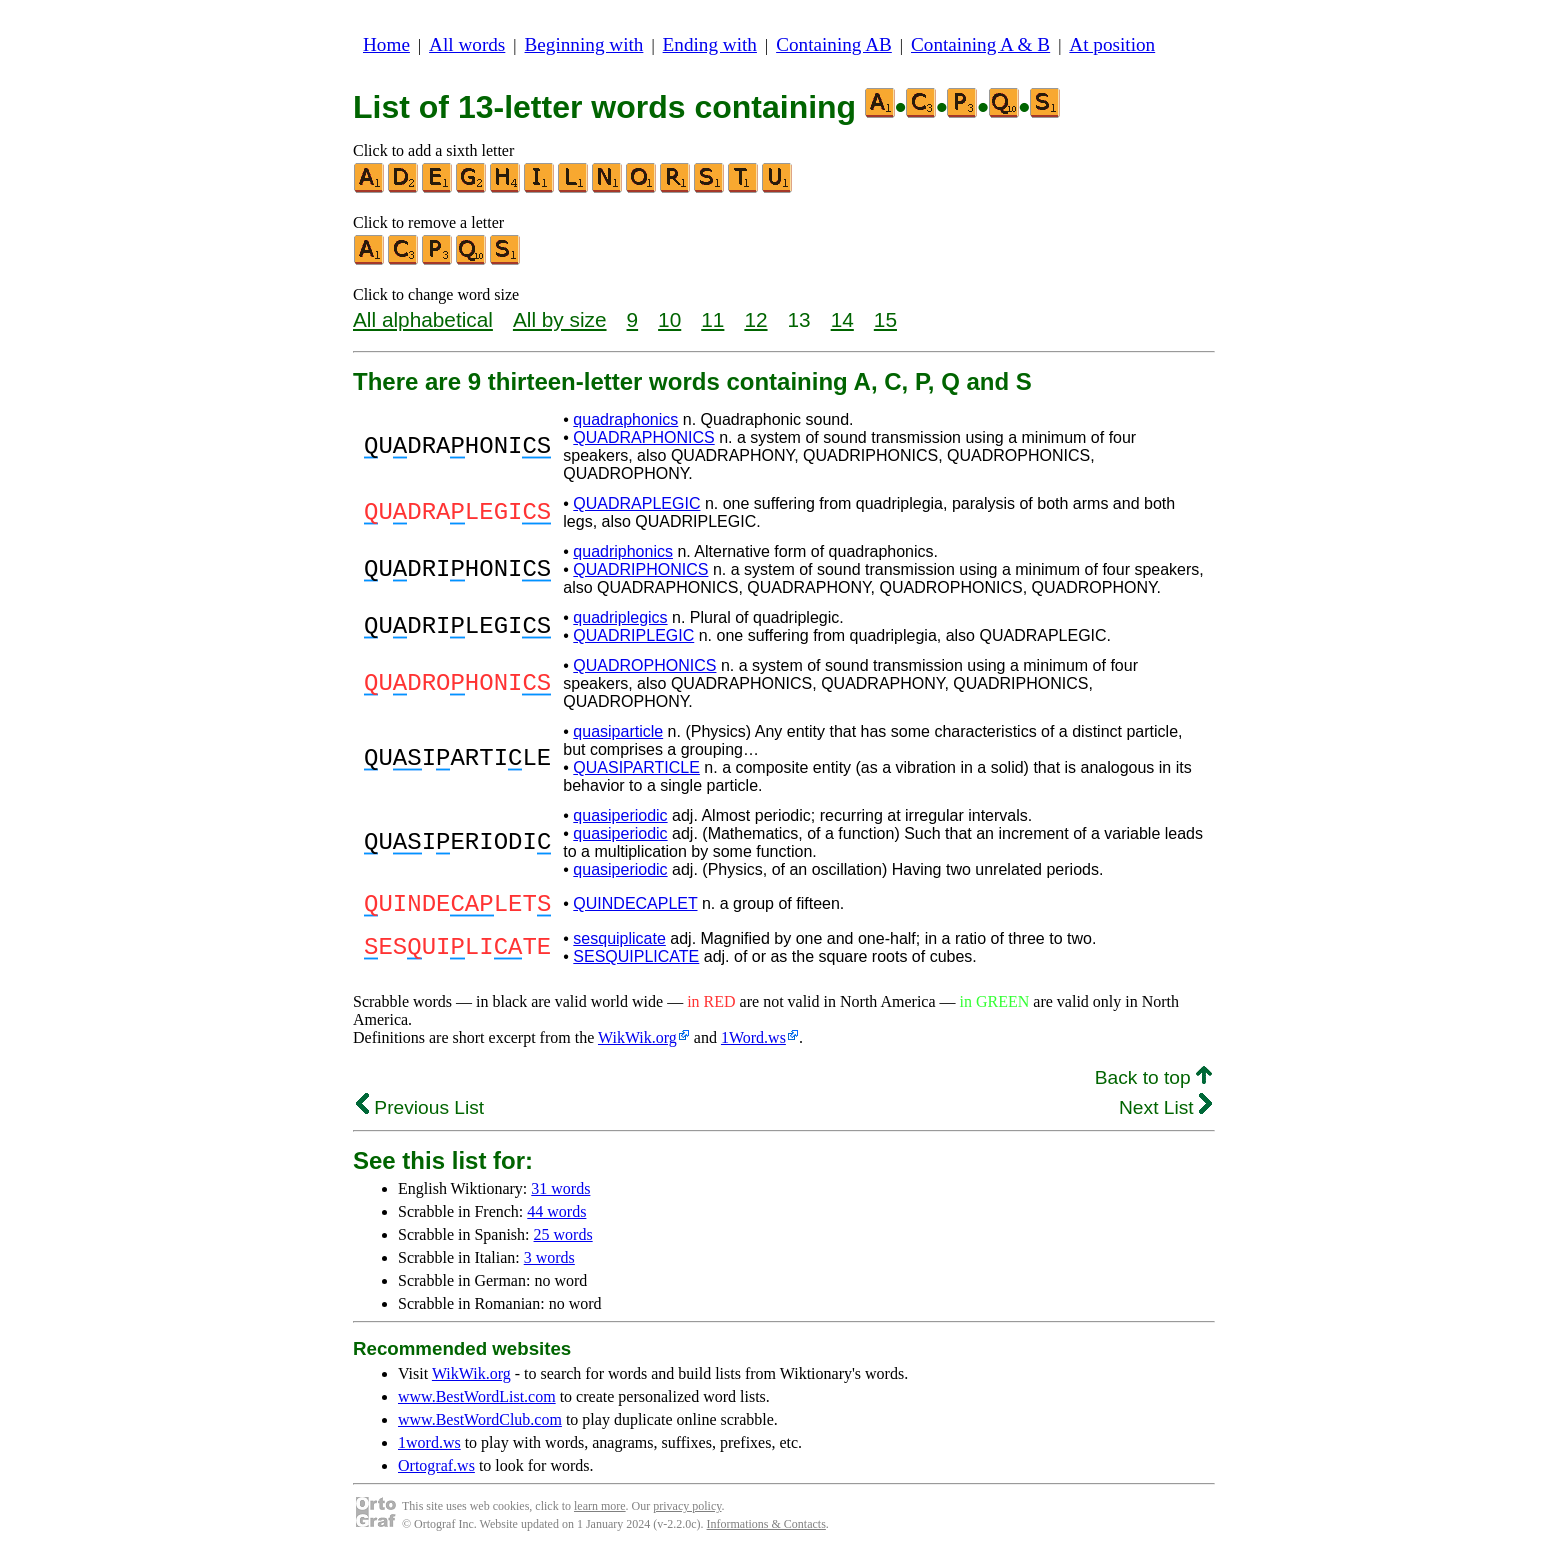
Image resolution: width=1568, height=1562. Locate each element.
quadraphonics (625, 419)
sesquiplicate (619, 944)
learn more (600, 1512)
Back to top (1153, 1083)
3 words (549, 1263)
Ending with (710, 44)
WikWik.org (637, 1043)
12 (755, 319)
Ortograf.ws (436, 1471)
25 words (563, 1240)
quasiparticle (618, 731)
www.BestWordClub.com (480, 1425)
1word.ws (429, 1448)
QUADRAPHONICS (643, 437)
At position (1112, 44)
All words (467, 44)
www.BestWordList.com (477, 1402)
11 (712, 319)
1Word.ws (753, 1043)
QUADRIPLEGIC (633, 635)
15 (885, 319)
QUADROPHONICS (644, 665)
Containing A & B (980, 44)
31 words (560, 1194)
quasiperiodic (620, 815)
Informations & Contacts (766, 1530)
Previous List (420, 1113)
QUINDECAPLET (635, 906)
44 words (556, 1217)
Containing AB (834, 44)
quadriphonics (623, 551)
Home (386, 44)
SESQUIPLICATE (636, 962)
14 (842, 319)
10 (669, 319)
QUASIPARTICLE (636, 767)
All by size (560, 319)
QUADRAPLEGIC (636, 503)
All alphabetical (423, 319)
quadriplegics (620, 617)
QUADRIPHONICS (640, 569)
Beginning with (584, 44)
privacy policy (687, 1512)
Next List (1165, 1113)
